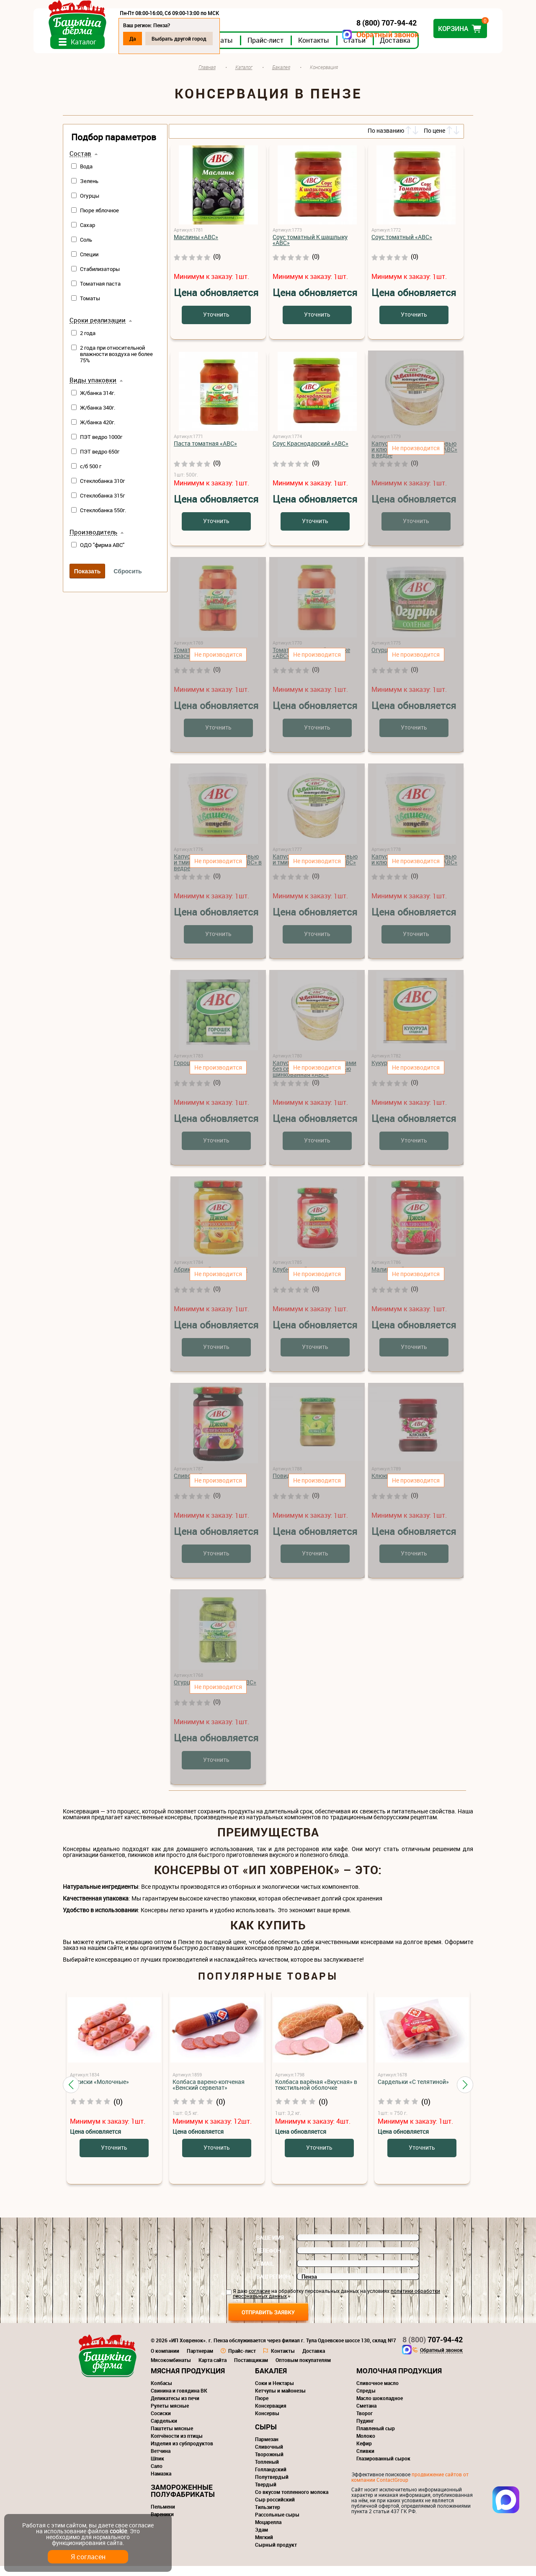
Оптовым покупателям (303, 2370)
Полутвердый (272, 2486)
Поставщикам (251, 2370)
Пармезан (266, 2449)
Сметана (366, 2415)
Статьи (384, 49)
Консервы (267, 2423)
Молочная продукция (399, 2380)
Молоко (365, 2445)
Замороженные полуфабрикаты (183, 2500)
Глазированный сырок (383, 2468)
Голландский (270, 2479)
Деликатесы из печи (175, 2408)
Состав (80, 163)
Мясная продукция (188, 2380)
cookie (118, 2531)
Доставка (424, 49)
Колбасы (161, 2393)
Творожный (269, 2464)
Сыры (266, 2437)
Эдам (261, 2539)
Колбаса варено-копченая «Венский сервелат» (209, 2095)
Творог (364, 2423)
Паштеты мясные (172, 2438)
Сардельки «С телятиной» (413, 2092)
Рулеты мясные (170, 2415)
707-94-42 (432, 2349)
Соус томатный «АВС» (401, 247)
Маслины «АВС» (196, 247)
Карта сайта (212, 2370)
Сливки (365, 2460)
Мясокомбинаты (171, 2370)
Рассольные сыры (277, 2524)
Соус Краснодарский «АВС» (310, 453)
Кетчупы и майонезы (280, 2400)
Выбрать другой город (208, 38)
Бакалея (271, 2380)
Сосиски (161, 2423)
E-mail (265, 2273)
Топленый (267, 2471)
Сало (156, 2476)
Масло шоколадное (379, 2408)
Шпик (157, 2468)
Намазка (161, 2483)
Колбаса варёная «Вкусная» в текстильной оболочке (316, 2095)
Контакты (342, 49)
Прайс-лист (295, 49)
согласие (259, 2301)
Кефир (364, 2453)
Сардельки (164, 2430)
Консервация (270, 2415)
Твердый (265, 2494)
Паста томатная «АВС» (205, 453)
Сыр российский (275, 2509)
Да (162, 38)
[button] (71, 2094)
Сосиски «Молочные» (99, 2092)
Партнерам (200, 2360)
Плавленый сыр (375, 2438)
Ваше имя (270, 2247)
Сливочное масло (377, 2393)
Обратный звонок (358, 35)
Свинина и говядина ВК (179, 2400)
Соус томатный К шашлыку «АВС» (310, 250)
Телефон (268, 2260)
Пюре (261, 2408)
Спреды (366, 2400)
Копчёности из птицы (177, 2445)
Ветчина (160, 2460)
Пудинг (365, 2430)
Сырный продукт (276, 2554)
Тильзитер (267, 2517)
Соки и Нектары (274, 2393)
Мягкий (264, 2547)
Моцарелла (268, 2532)
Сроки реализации (98, 330)
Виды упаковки (93, 390)
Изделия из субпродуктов (182, 2453)
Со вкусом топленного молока (291, 2502)
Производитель (93, 542)
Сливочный (269, 2456)
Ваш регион (273, 2286)
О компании (165, 2360)
